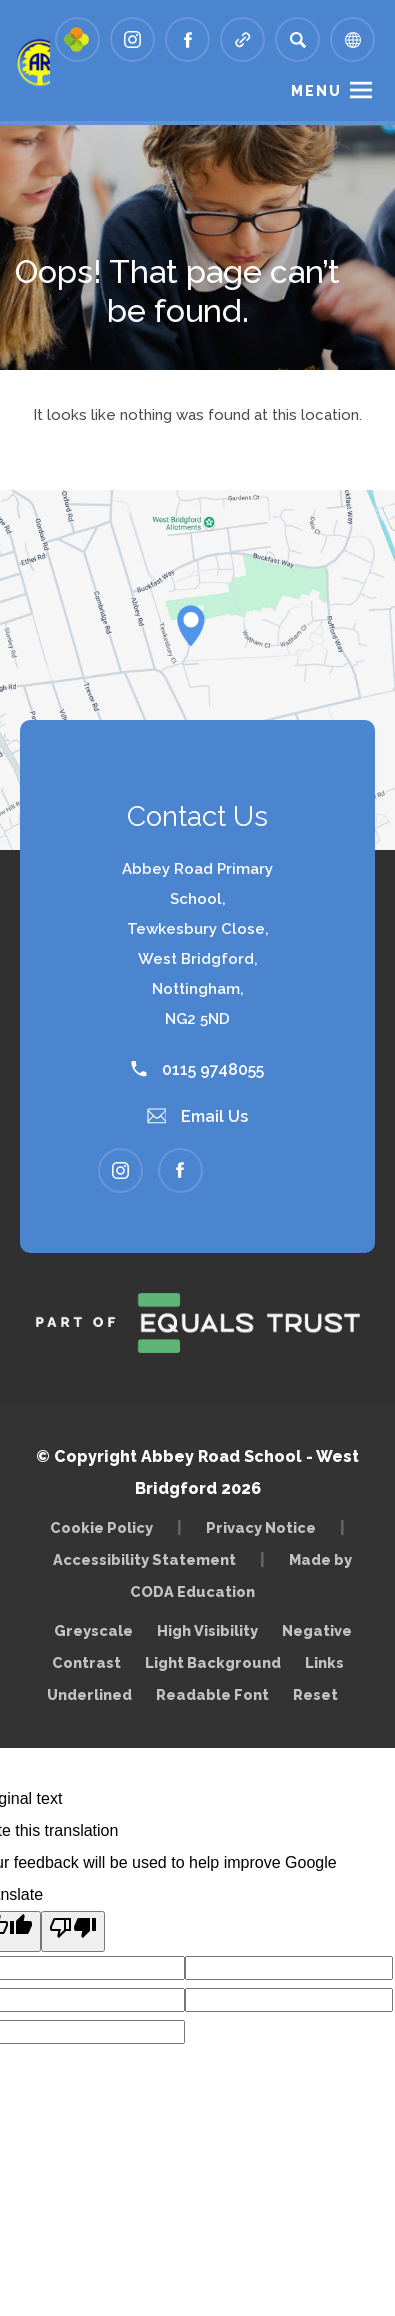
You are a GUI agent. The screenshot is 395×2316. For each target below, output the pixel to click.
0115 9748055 (197, 1069)
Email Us (198, 1116)
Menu (316, 91)
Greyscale (93, 1630)
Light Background (213, 1662)
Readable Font (212, 1694)
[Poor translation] (73, 1931)
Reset (315, 1694)
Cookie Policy (101, 1527)
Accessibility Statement (144, 1559)
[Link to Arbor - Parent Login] (77, 39)
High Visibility (207, 1630)
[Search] (297, 39)
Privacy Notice (261, 1527)
